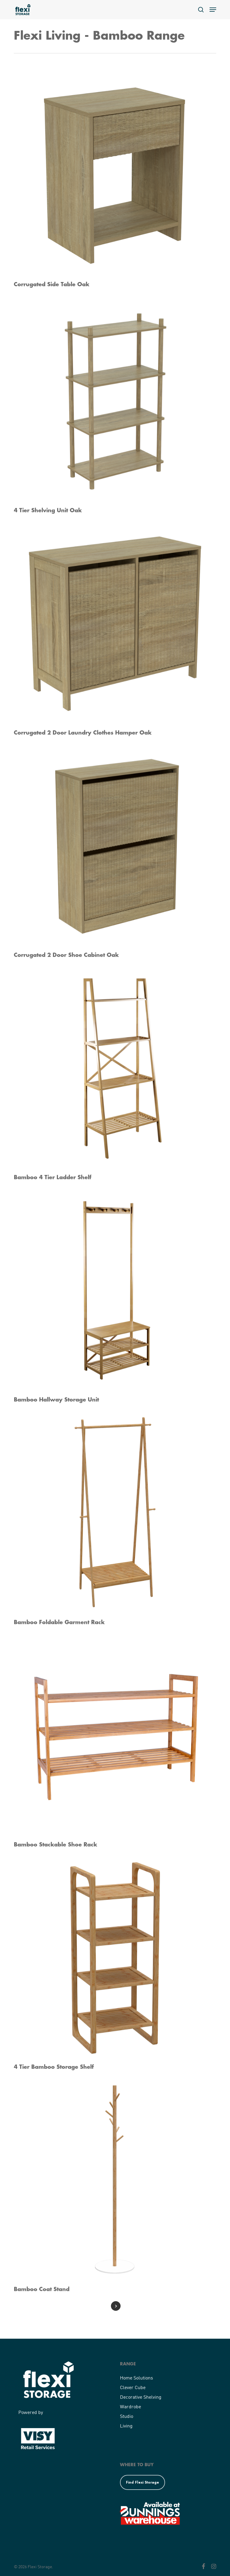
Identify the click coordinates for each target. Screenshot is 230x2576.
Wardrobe (130, 2406)
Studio (126, 2416)
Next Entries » (116, 2306)
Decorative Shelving (140, 2397)
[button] (213, 10)
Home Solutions (136, 2377)
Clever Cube (133, 2387)
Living (126, 2425)
